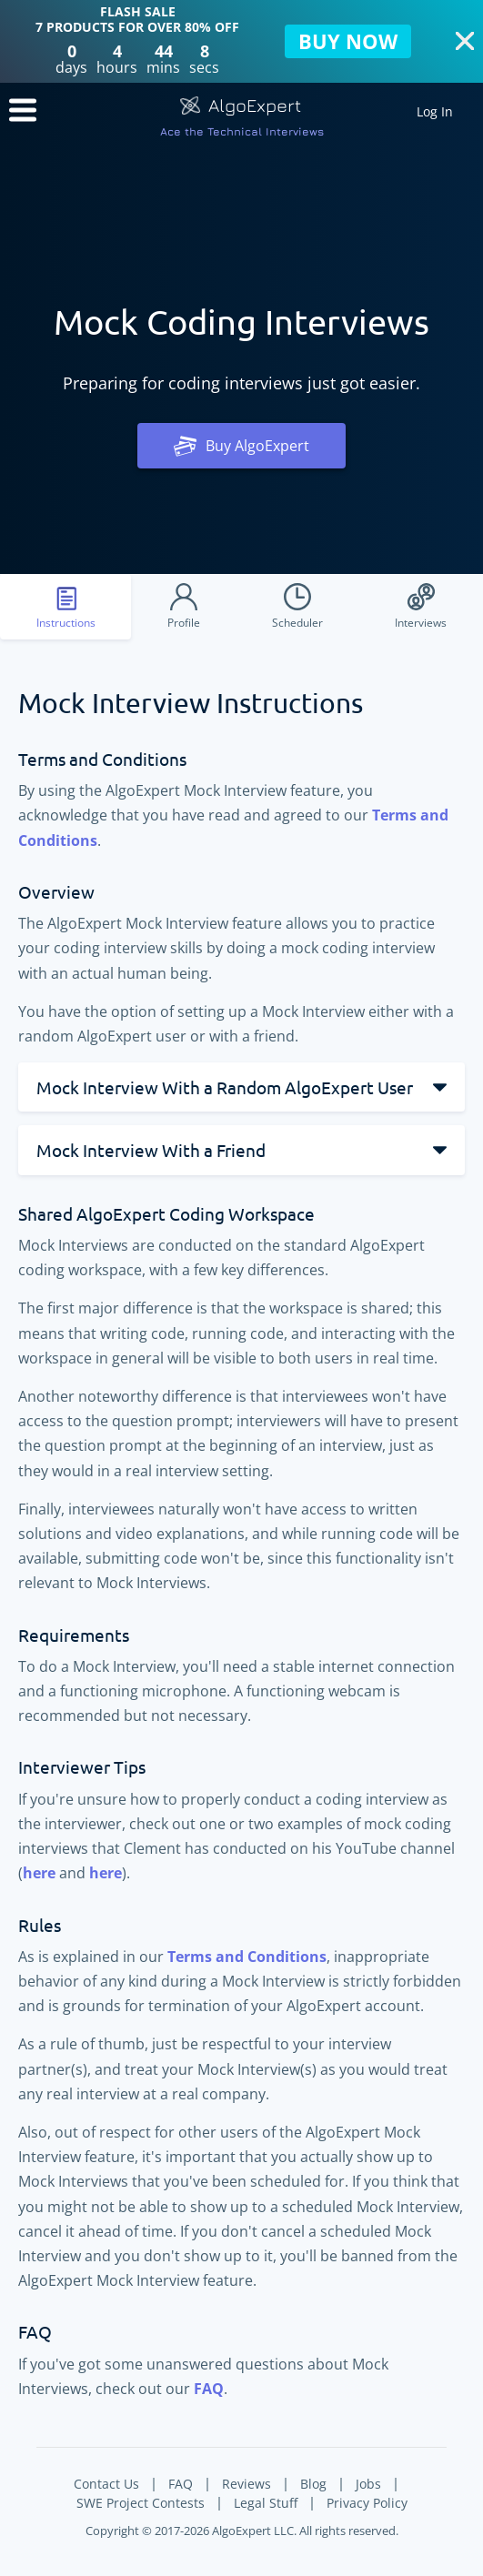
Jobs (368, 2483)
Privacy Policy (367, 2502)
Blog (313, 2483)
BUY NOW (347, 41)
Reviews (246, 2483)
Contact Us (106, 2483)
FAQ (209, 2389)
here (39, 1873)
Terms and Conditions (247, 1957)
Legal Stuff (265, 2502)
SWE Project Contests (140, 2502)
